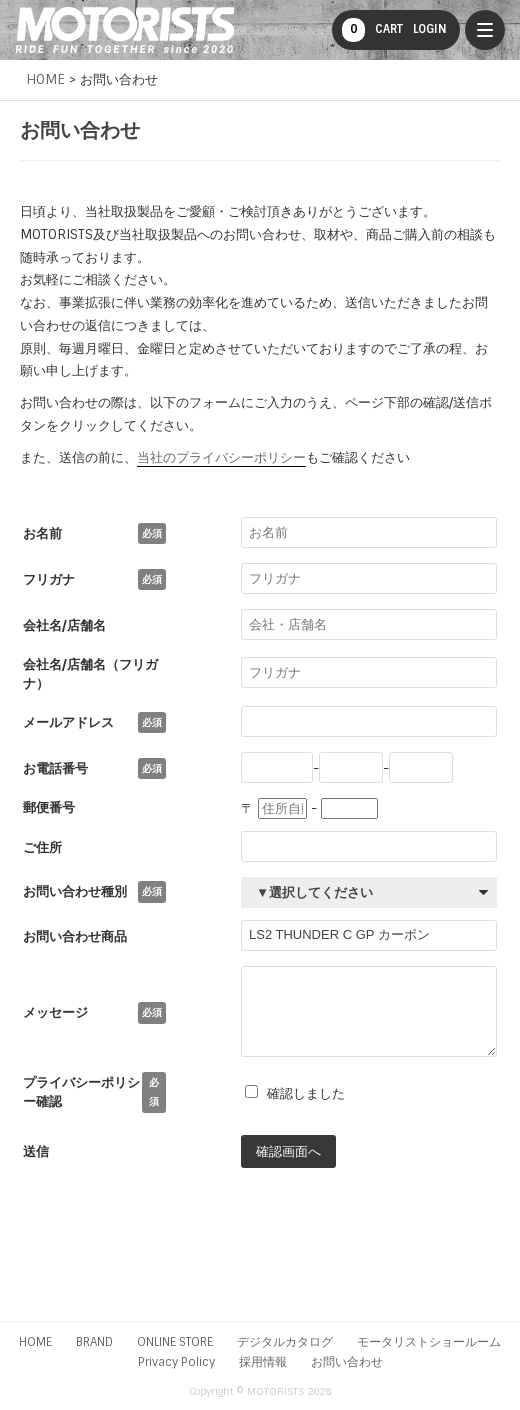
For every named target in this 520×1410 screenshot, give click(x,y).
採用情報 (263, 1362)
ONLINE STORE (175, 1342)
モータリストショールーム (429, 1342)
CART (372, 30)
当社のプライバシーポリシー (221, 457)
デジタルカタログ (285, 1342)
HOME (35, 1342)
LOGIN (430, 29)
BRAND (94, 1342)
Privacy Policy (176, 1362)
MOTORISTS (125, 30)
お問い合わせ (347, 1362)
